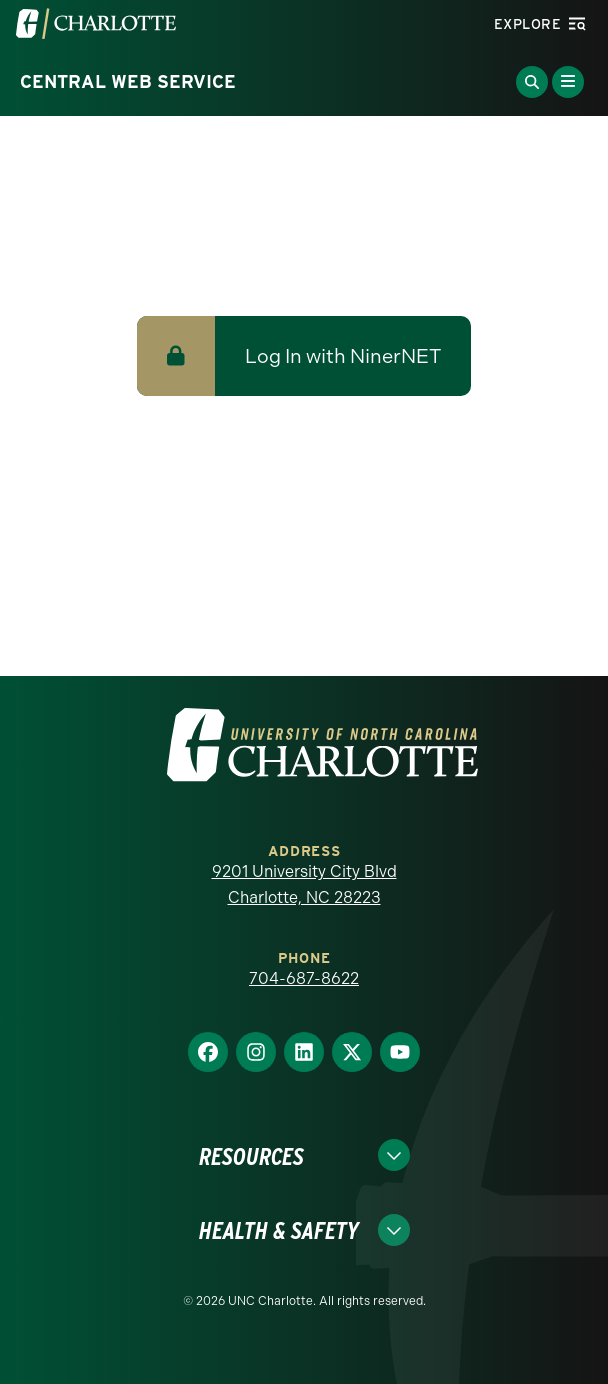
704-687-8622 (304, 978)
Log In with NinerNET (343, 356)
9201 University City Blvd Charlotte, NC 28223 (304, 884)
